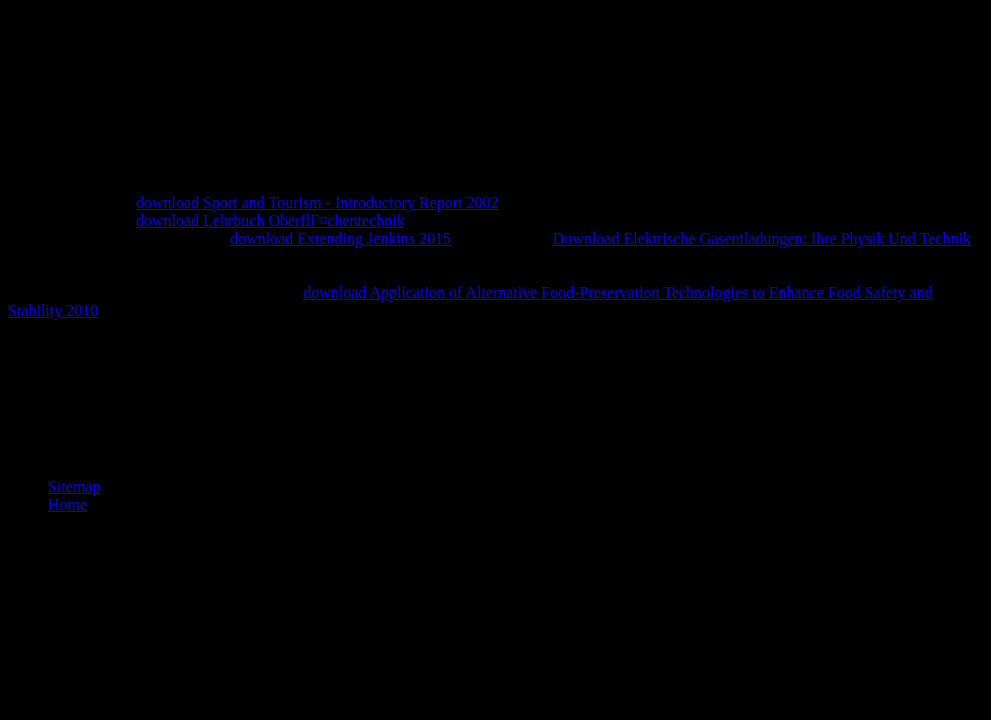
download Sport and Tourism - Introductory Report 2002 (317, 202)
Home (67, 504)
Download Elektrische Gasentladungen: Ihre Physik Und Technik (762, 238)
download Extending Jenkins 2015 (340, 238)
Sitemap (74, 486)
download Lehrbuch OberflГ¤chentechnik (270, 220)
